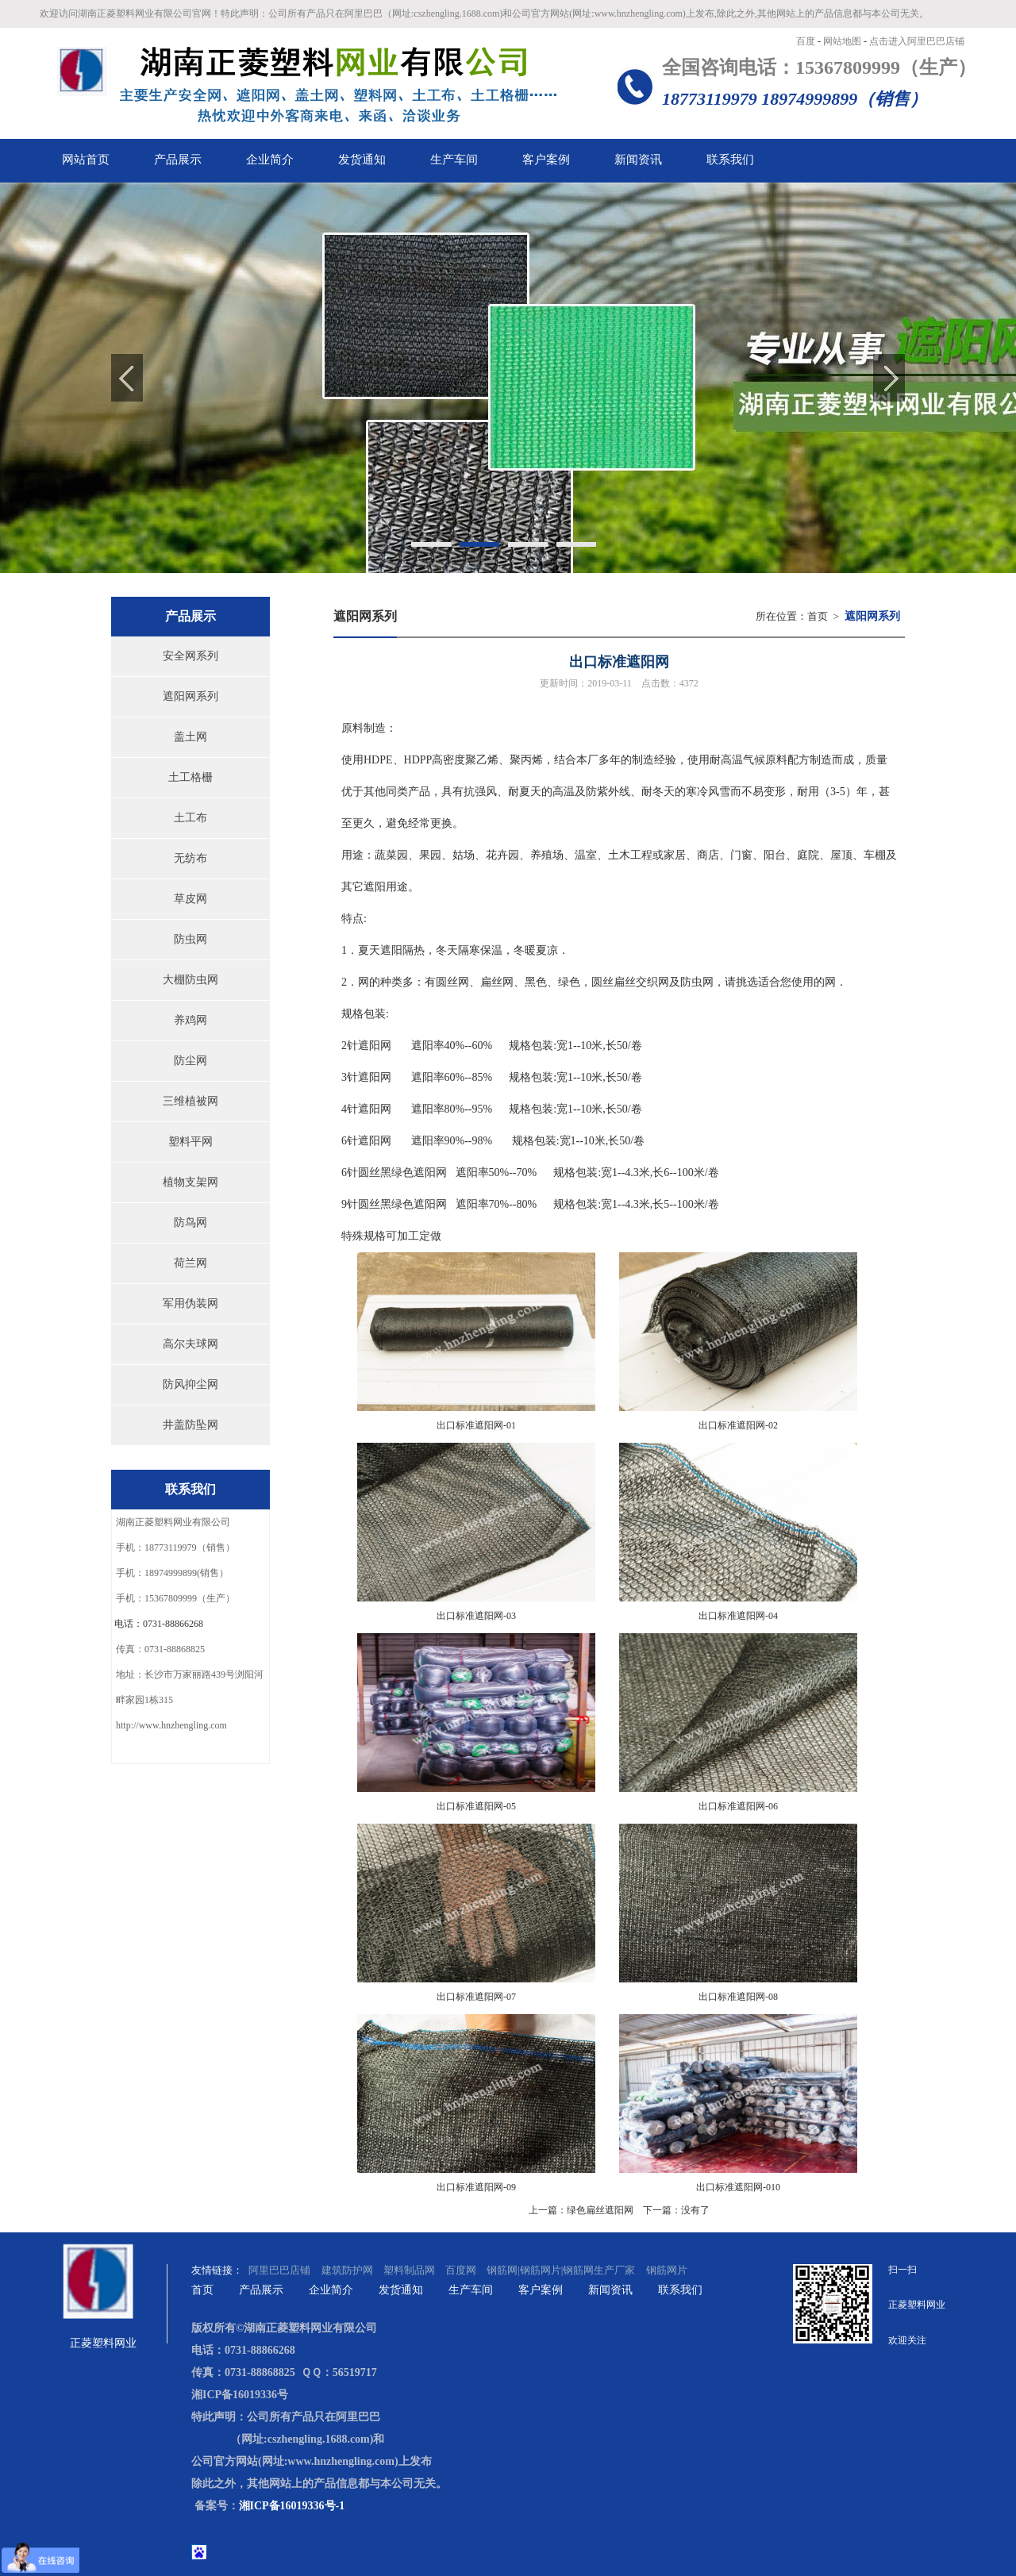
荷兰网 (190, 1263)
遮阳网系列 (190, 696)
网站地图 (843, 41)
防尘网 (190, 1061)
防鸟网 (190, 1222)
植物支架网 (190, 1182)
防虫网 (190, 939)
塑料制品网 (409, 2270)
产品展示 (261, 2290)
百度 (807, 41)
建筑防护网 (347, 2270)
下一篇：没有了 (676, 2210)
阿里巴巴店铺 (280, 2270)
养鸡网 (190, 1020)
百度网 (460, 2270)
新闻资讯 (610, 2290)
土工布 (190, 818)
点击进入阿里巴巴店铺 (916, 41)
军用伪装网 (190, 1303)
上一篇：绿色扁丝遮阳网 (581, 2210)
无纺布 (190, 858)
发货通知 (401, 2290)
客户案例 (540, 2290)
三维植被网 (190, 1101)
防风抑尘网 (190, 1384)
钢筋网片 (666, 2270)
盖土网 (190, 737)
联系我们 (680, 2290)
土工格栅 (190, 777)
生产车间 (470, 2290)
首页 (817, 616)
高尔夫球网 (190, 1344)
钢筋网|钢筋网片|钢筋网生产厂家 (561, 2270)
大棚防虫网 (190, 980)
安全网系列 (190, 656)
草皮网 (190, 899)
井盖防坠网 (190, 1425)
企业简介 (331, 2290)
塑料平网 (190, 1142)
